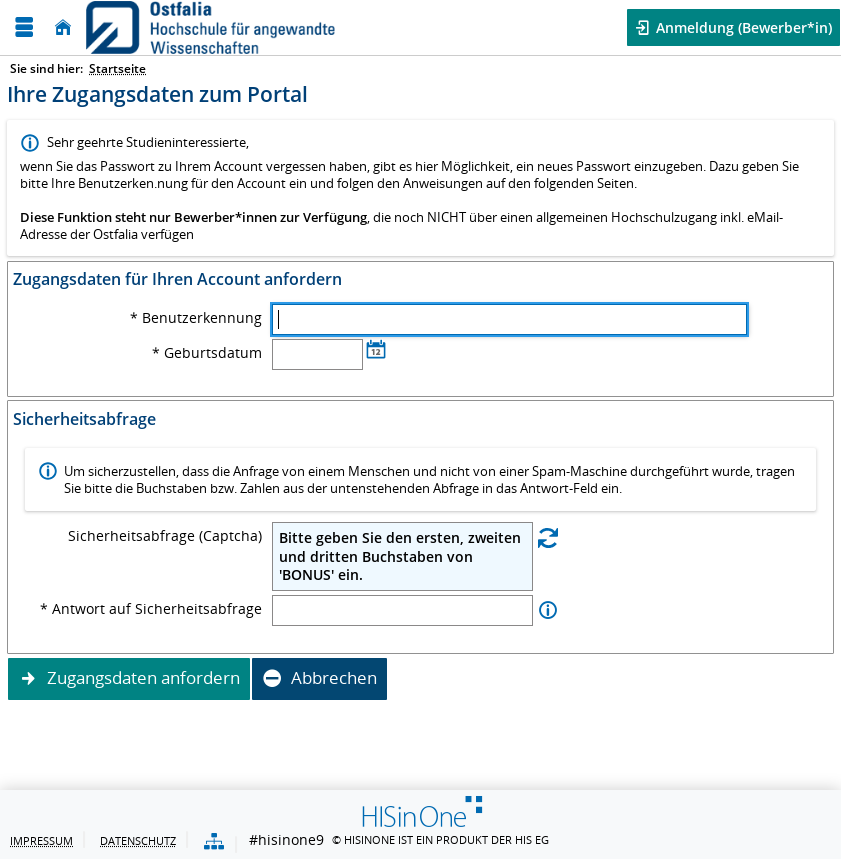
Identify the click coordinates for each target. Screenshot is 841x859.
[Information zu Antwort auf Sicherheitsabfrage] (548, 610)
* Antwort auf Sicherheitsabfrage (151, 609)
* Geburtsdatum (207, 353)
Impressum (41, 840)
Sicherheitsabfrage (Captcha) (165, 536)
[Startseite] (63, 27)
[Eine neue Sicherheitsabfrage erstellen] (548, 536)
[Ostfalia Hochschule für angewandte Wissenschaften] (210, 27)
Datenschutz (138, 840)
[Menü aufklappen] (24, 27)
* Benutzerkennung (196, 318)
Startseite (117, 68)
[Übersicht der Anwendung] (214, 842)
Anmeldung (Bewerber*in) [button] (742, 27)
